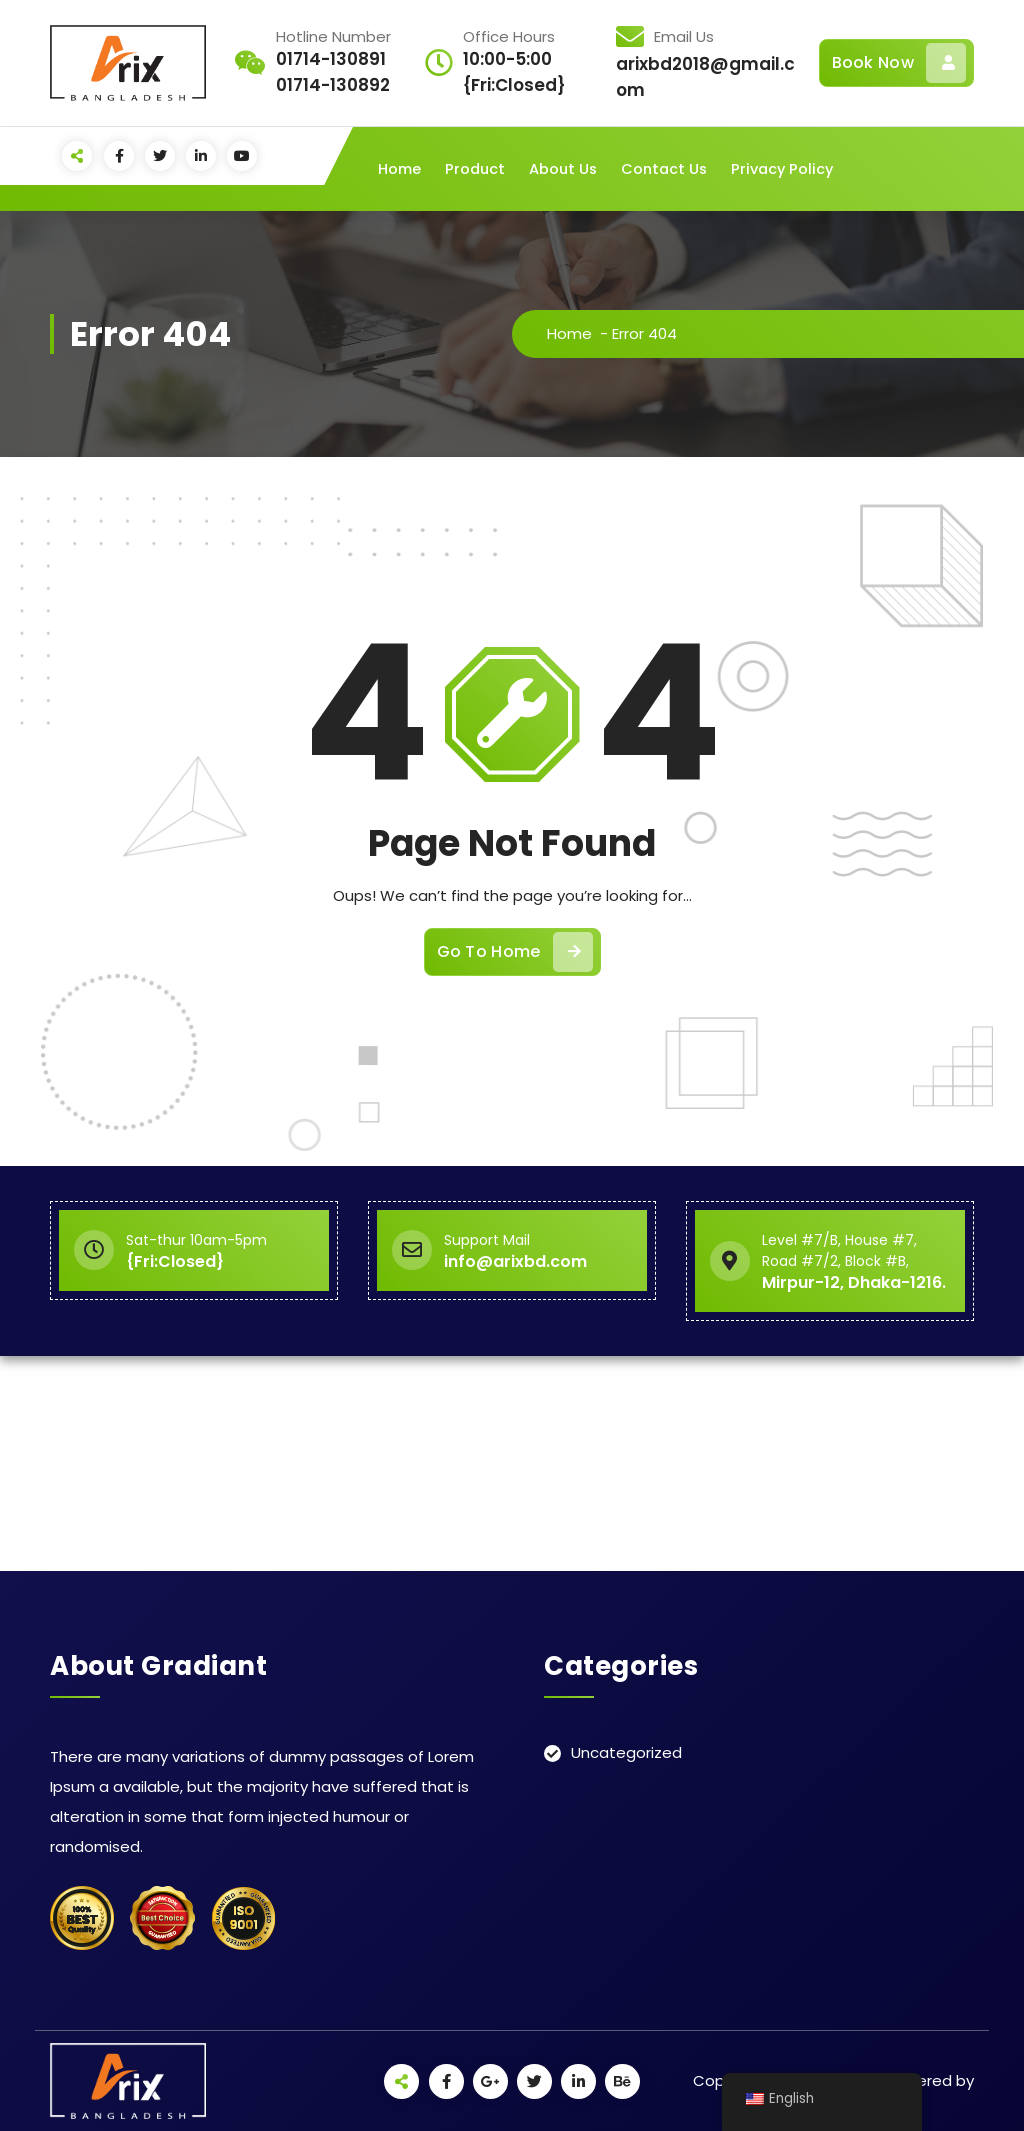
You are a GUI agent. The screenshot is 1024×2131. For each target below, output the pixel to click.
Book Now (899, 63)
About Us (563, 169)
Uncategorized (626, 1752)
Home (399, 169)
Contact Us (664, 169)
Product (475, 169)
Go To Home (515, 952)
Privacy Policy (782, 169)
